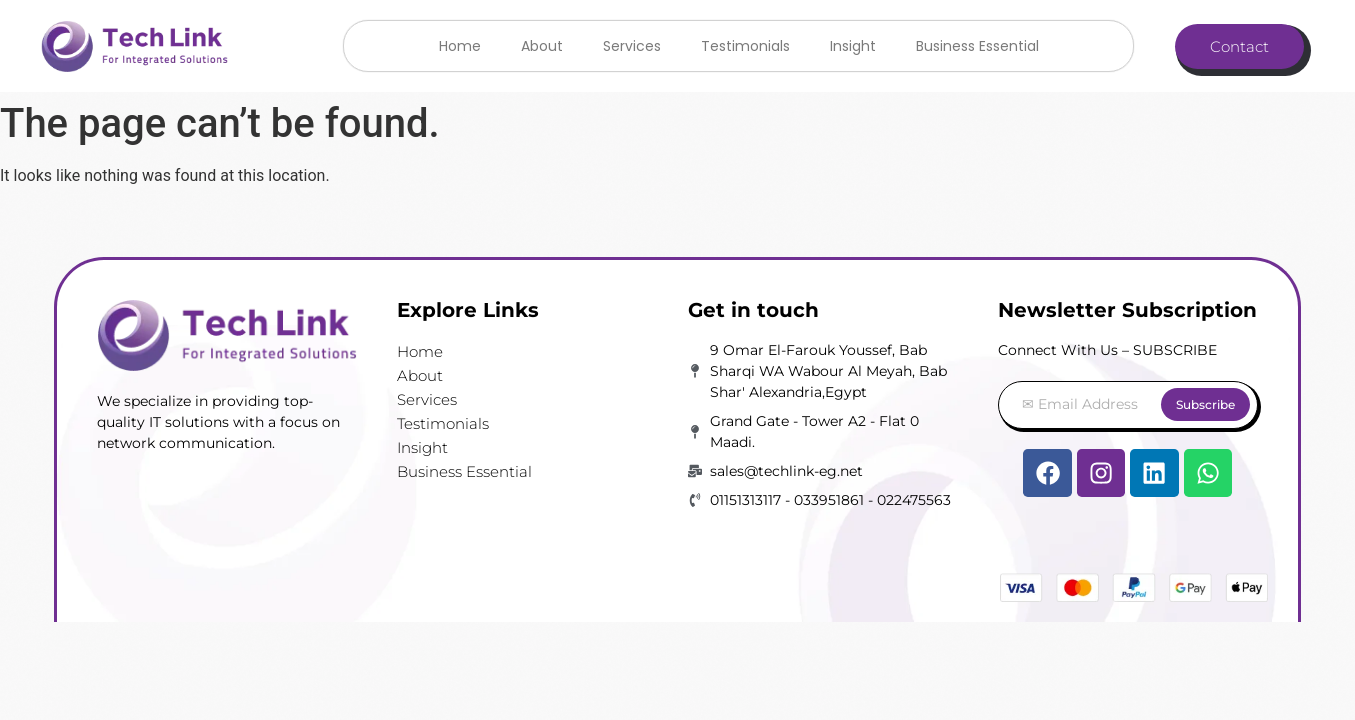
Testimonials (745, 46)
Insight (853, 46)
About (542, 46)
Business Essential (977, 46)
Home (460, 46)
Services (632, 46)
